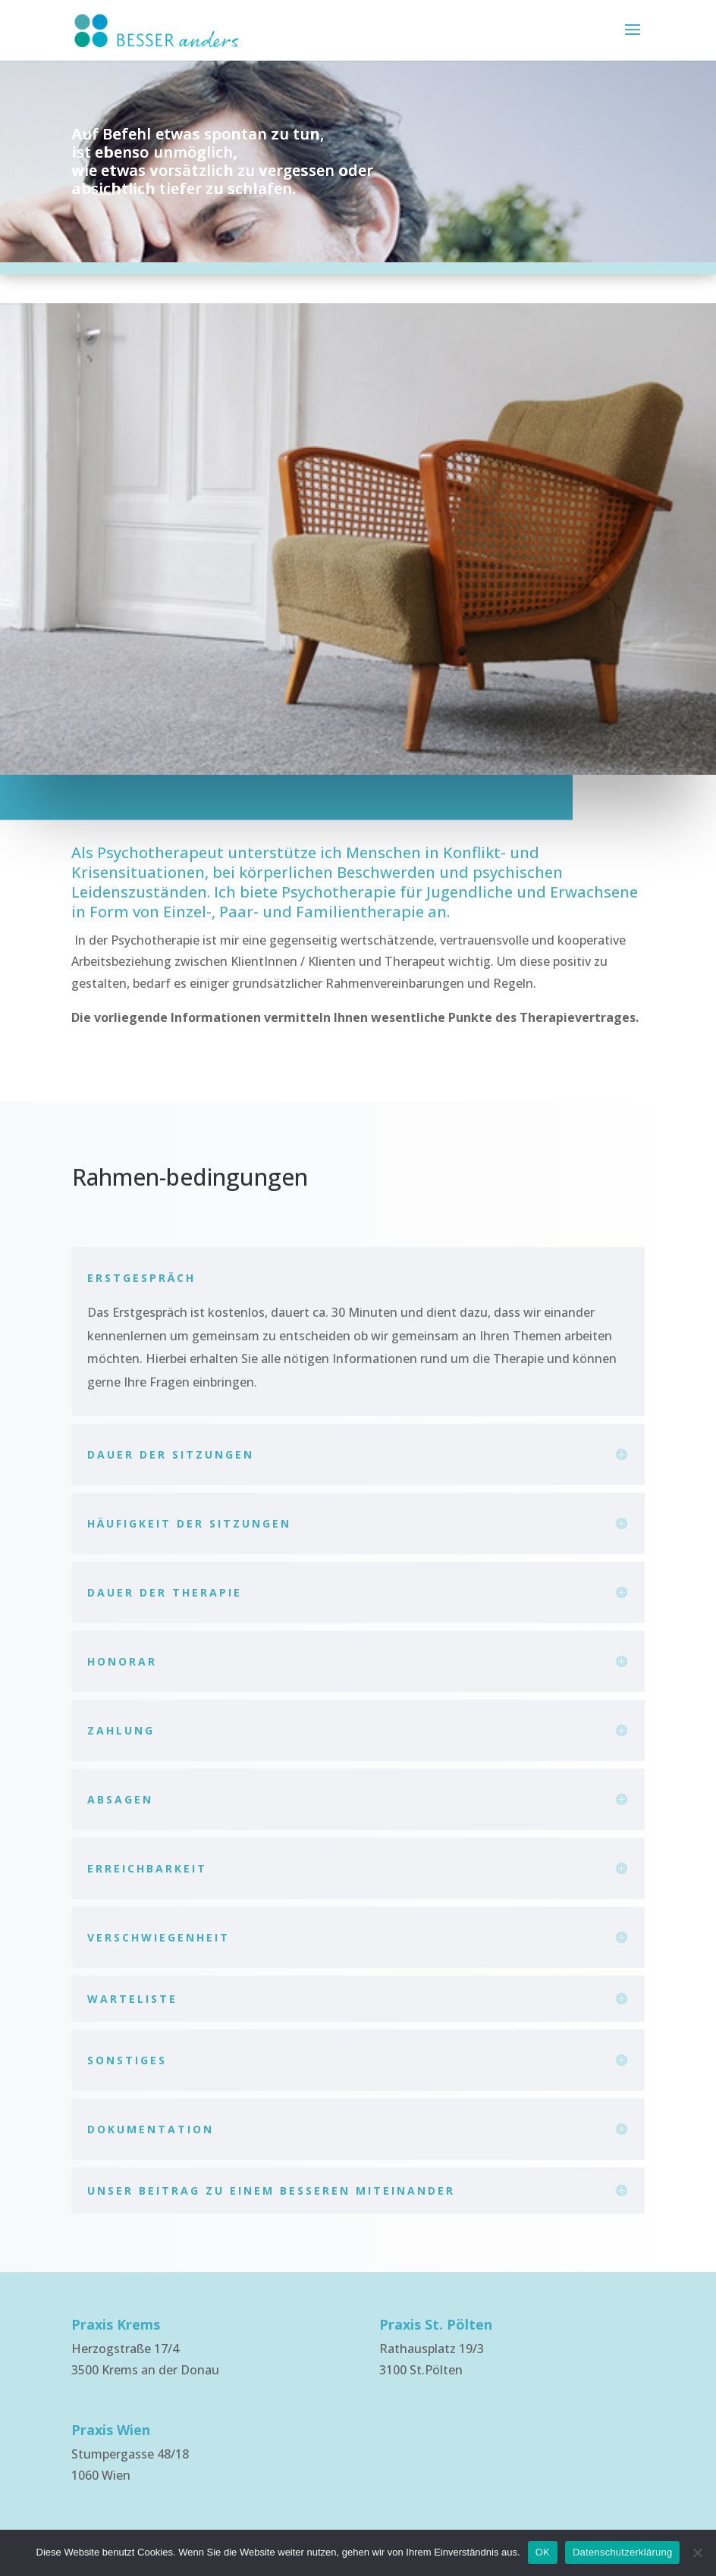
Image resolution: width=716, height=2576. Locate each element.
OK (542, 2552)
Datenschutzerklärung (622, 2552)
